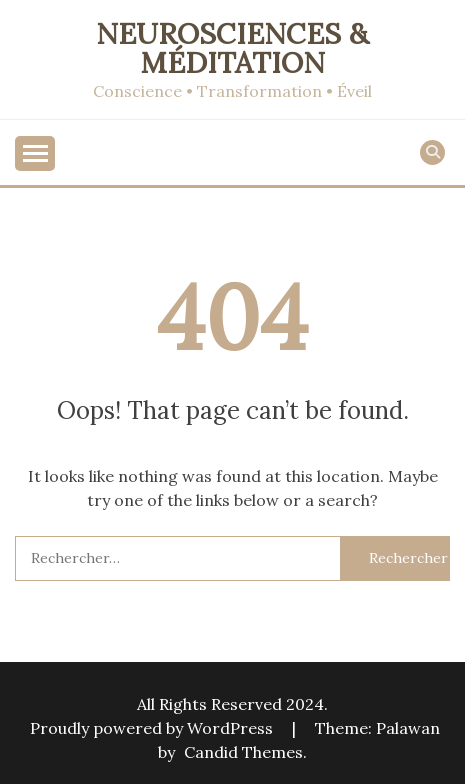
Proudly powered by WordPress (153, 728)
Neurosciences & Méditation (232, 48)
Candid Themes (243, 752)
